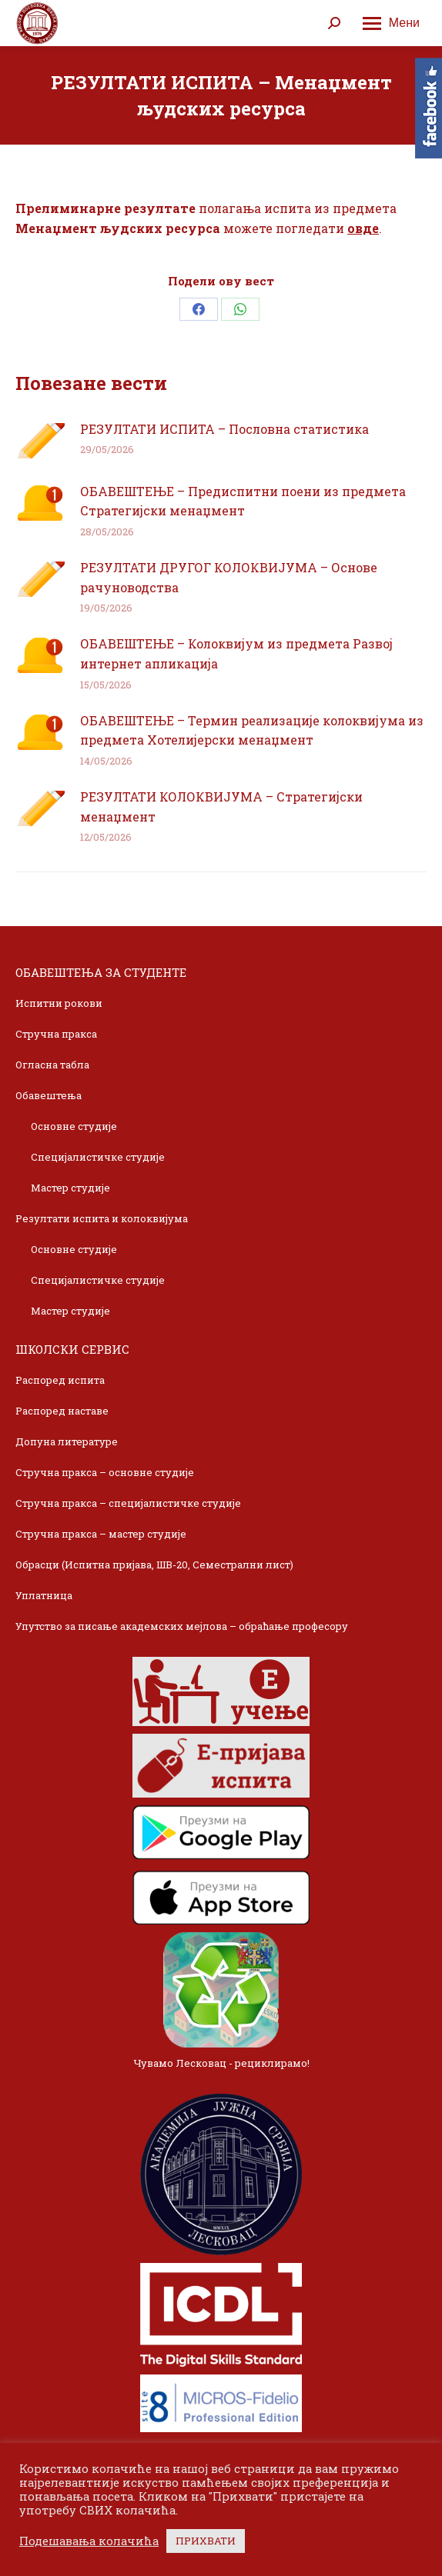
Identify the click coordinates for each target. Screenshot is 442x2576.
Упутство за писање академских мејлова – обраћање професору (181, 1626)
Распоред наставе (62, 1411)
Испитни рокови (58, 1003)
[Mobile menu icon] (391, 23)
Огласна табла (52, 1064)
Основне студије (74, 1126)
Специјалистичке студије (98, 1157)
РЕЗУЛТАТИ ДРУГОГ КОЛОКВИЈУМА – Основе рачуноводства (228, 577)
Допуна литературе (66, 1441)
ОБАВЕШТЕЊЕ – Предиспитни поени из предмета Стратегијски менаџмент (243, 501)
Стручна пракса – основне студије (104, 1472)
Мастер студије (70, 1188)
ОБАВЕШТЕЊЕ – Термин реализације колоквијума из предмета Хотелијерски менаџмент (252, 730)
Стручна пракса (56, 1034)
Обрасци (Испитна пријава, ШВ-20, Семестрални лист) (154, 1564)
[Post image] (40, 440)
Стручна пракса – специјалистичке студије (128, 1503)
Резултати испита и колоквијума (101, 1218)
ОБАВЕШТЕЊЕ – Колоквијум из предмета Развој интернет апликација (236, 653)
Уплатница (43, 1595)
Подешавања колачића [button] (89, 2541)
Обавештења (48, 1095)
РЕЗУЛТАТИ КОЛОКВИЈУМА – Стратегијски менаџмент (221, 806)
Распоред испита (60, 1380)
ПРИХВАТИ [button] (206, 2541)
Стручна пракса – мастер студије (100, 1534)
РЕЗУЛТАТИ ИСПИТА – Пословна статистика (224, 429)
